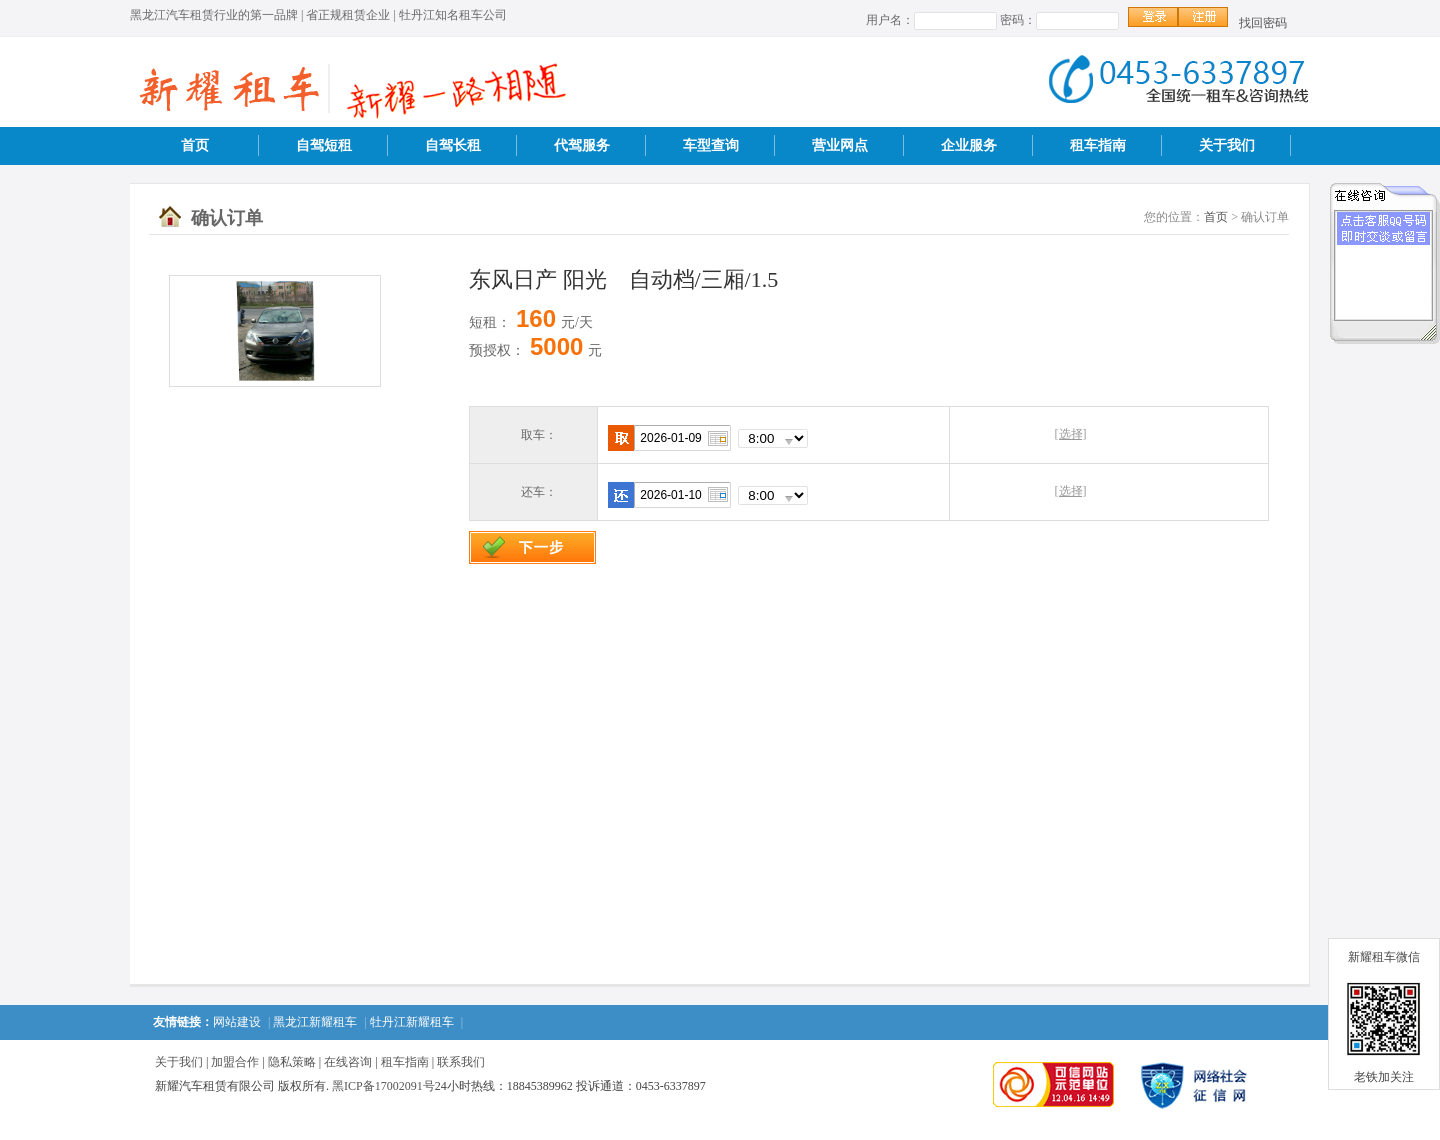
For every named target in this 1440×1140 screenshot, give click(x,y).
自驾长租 (453, 145)
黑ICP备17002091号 (383, 1086)
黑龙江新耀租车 (315, 1022)
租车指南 (1098, 145)
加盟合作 (235, 1062)
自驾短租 (324, 145)
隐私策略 (292, 1062)
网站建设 (237, 1022)
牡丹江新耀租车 (412, 1022)
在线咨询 (348, 1062)
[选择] (1071, 434)
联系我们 (461, 1062)
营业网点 (840, 145)
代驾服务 (582, 145)
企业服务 (969, 145)
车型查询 (711, 145)
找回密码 (1263, 23)
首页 (195, 145)
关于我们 (1227, 145)
